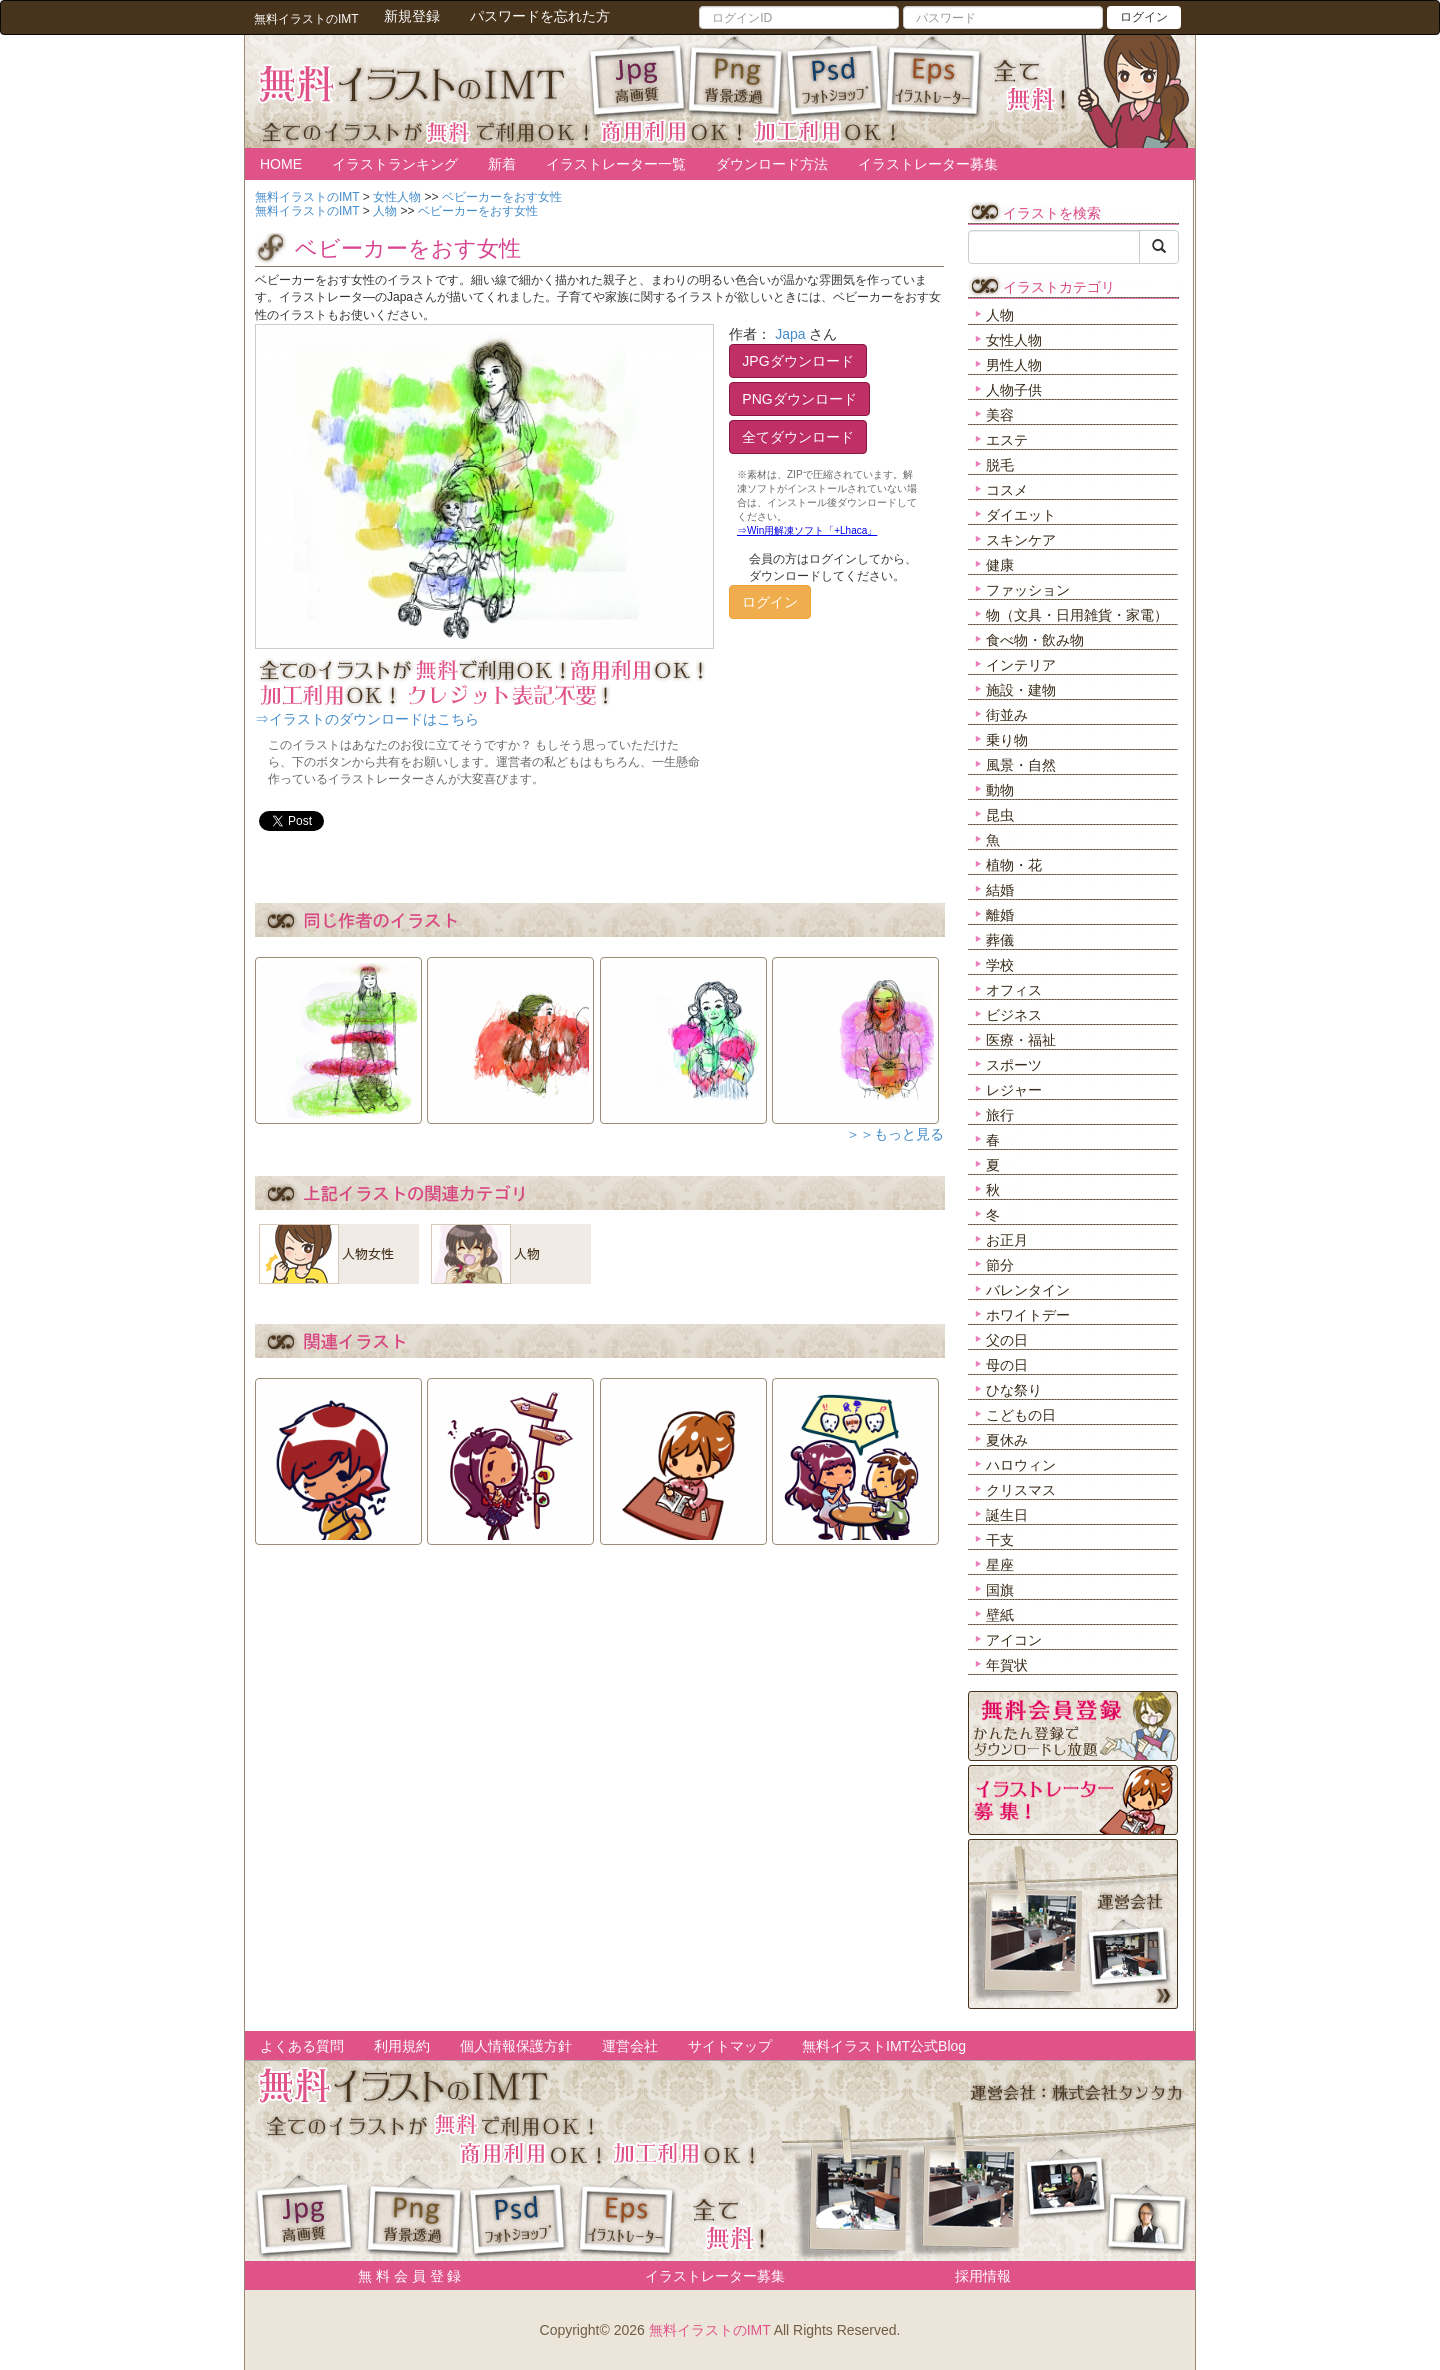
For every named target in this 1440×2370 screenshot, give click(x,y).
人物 (1000, 315)
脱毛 (1000, 465)
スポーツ (1014, 1065)
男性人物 (1014, 365)
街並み (1007, 715)
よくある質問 (302, 2046)
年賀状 (1007, 1665)
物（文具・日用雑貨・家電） (1077, 615)
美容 (1000, 415)
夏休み (1007, 1440)
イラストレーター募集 (928, 164)
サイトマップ (730, 2046)
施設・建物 (1021, 690)
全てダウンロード (798, 437)
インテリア (1021, 665)
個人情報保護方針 (516, 2046)
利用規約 (402, 2046)
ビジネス (1014, 1015)
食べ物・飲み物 (1035, 640)
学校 (1000, 965)
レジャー (1014, 1090)
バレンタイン (1028, 1290)
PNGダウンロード (799, 399)
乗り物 (1007, 740)
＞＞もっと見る (895, 1134)
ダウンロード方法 (772, 164)
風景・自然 (1021, 765)
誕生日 (1007, 1515)
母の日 (1007, 1365)
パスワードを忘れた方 (540, 16)
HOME (281, 164)
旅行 (1000, 1115)
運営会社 (630, 2046)
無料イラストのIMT (710, 2330)
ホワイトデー (1028, 1315)
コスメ (1007, 490)
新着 (502, 164)
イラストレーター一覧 (616, 164)
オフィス (1014, 990)
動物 (1000, 790)
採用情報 (983, 2276)
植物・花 (1014, 865)
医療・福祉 (1021, 1040)
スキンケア (1021, 540)
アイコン (1014, 1640)
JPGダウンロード (797, 361)
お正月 (1007, 1240)
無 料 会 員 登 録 (402, 2276)
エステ (1007, 440)
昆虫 (1000, 815)
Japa (790, 334)
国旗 (1000, 1590)
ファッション (1028, 590)
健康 (1000, 565)
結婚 (1000, 890)
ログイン (1144, 17)
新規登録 (412, 16)
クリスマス (1021, 1490)
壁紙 (1000, 1615)
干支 (1000, 1540)
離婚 (1000, 915)
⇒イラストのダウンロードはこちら (367, 719)
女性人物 (1014, 340)
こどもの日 (1021, 1415)
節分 (1000, 1265)
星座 (1000, 1565)
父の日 (1007, 1340)
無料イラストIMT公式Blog (884, 2046)
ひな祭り (1014, 1390)
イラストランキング (395, 164)
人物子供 (1014, 390)
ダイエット (1021, 515)
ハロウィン (1021, 1465)
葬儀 (1000, 940)
